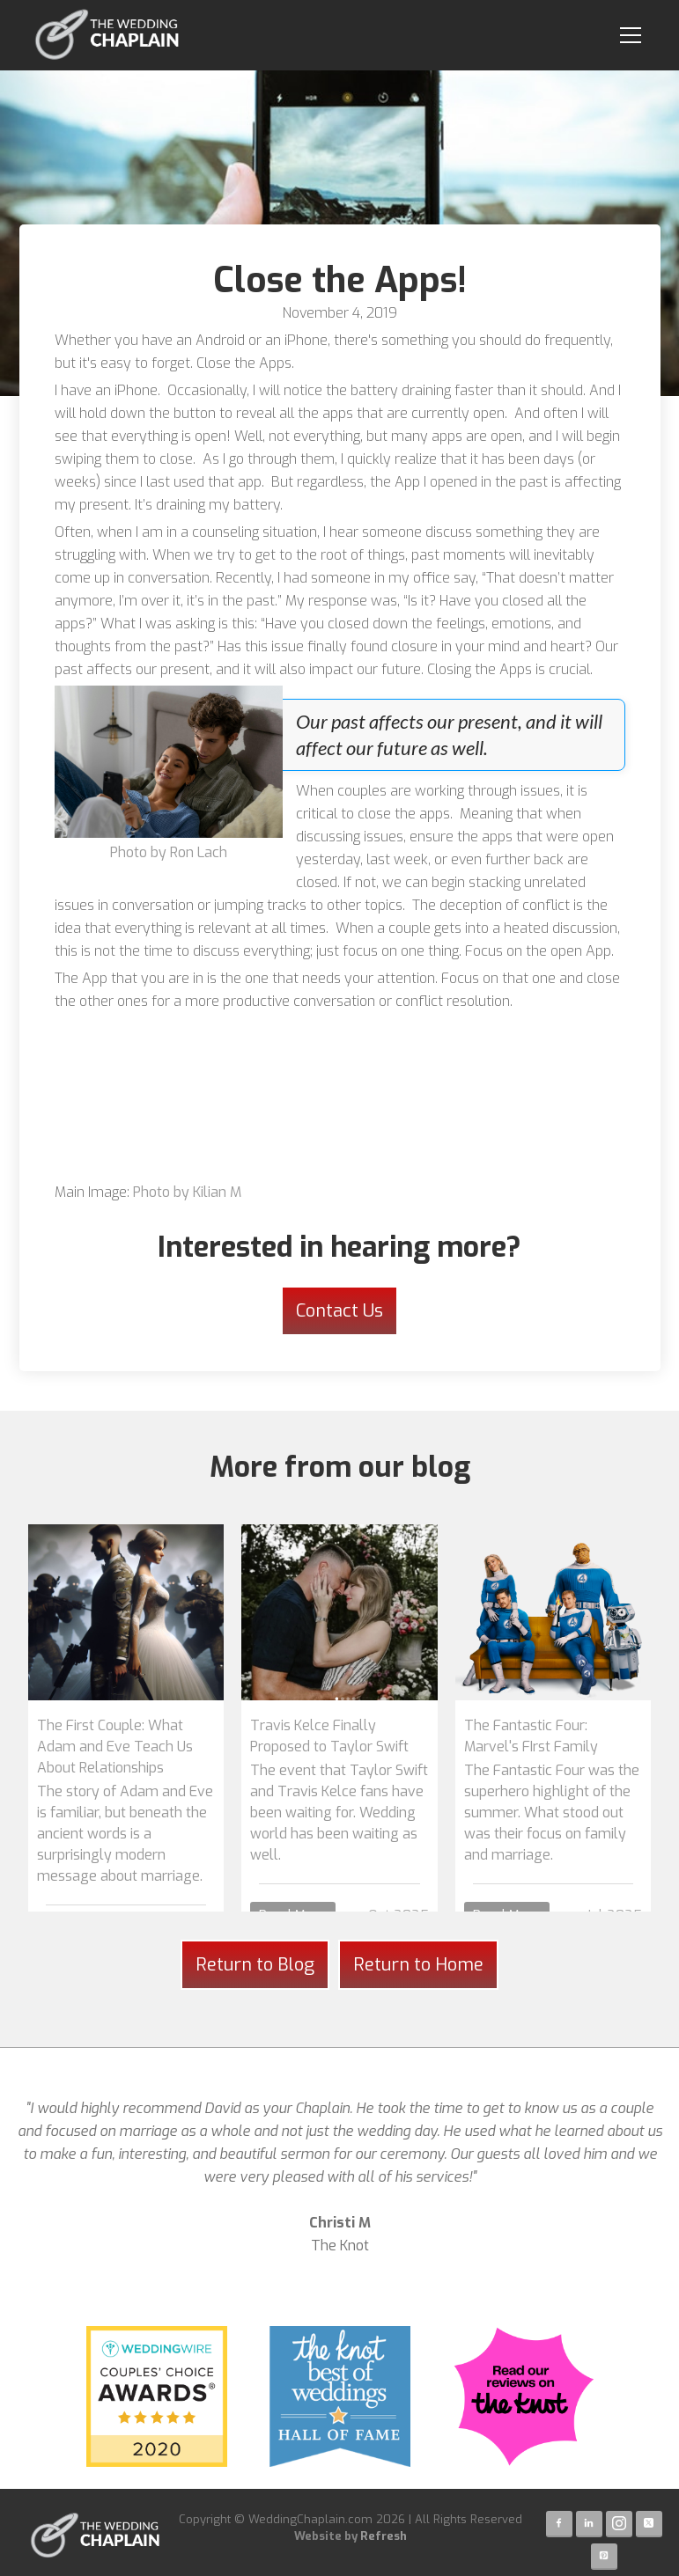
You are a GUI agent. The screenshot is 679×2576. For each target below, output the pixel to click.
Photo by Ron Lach (168, 852)
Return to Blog (255, 1965)
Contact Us (339, 1311)
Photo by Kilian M (187, 1192)
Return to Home (418, 1965)
